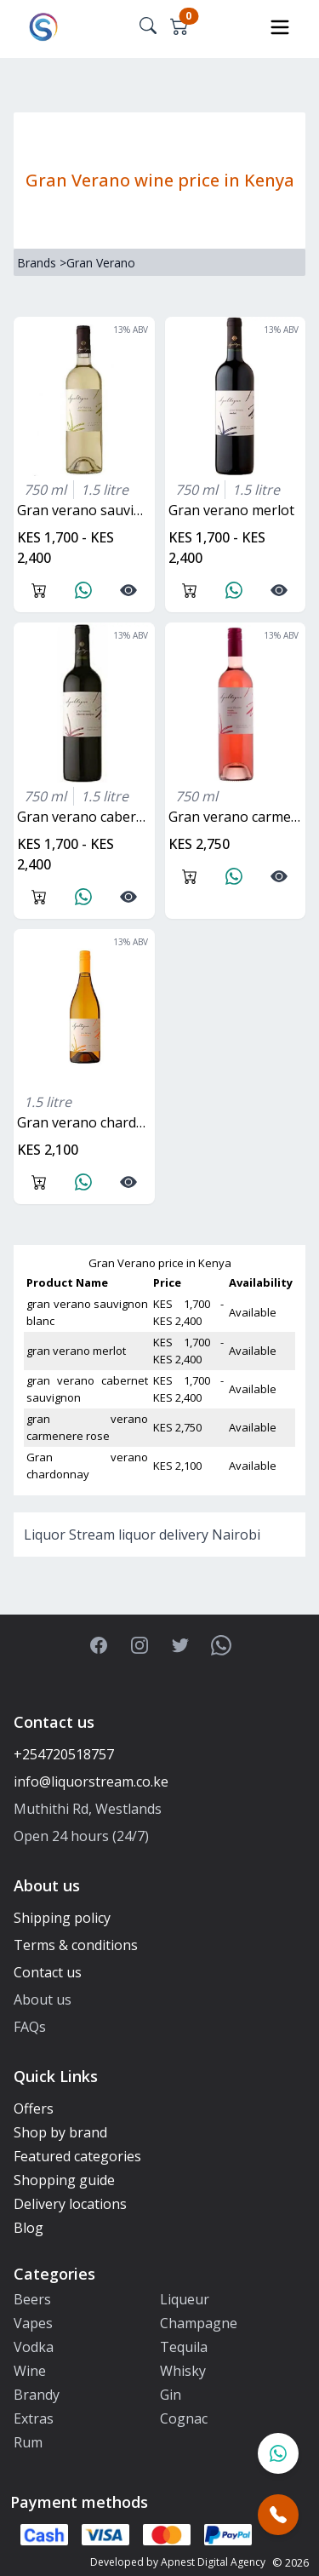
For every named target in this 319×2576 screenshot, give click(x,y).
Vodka (34, 2347)
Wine (30, 2370)
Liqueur (184, 2299)
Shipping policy (62, 1917)
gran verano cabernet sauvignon (86, 816)
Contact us (48, 1972)
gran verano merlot (231, 510)
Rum (28, 2442)
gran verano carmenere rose (237, 816)
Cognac (184, 2418)
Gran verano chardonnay (86, 1122)
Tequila (184, 2347)
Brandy (37, 2394)
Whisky (183, 2370)
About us (42, 1999)
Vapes (33, 2323)
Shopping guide (64, 2180)
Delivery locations (70, 2203)
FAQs (30, 2026)
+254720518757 (64, 1754)
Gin (170, 2394)
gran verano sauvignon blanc (86, 510)
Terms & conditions (76, 1945)
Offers (34, 2108)
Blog (28, 2227)
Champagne (198, 2323)
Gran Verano (100, 263)
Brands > (41, 263)
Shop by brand (60, 2132)
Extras (34, 2418)
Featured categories (77, 2156)
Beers (32, 2299)
